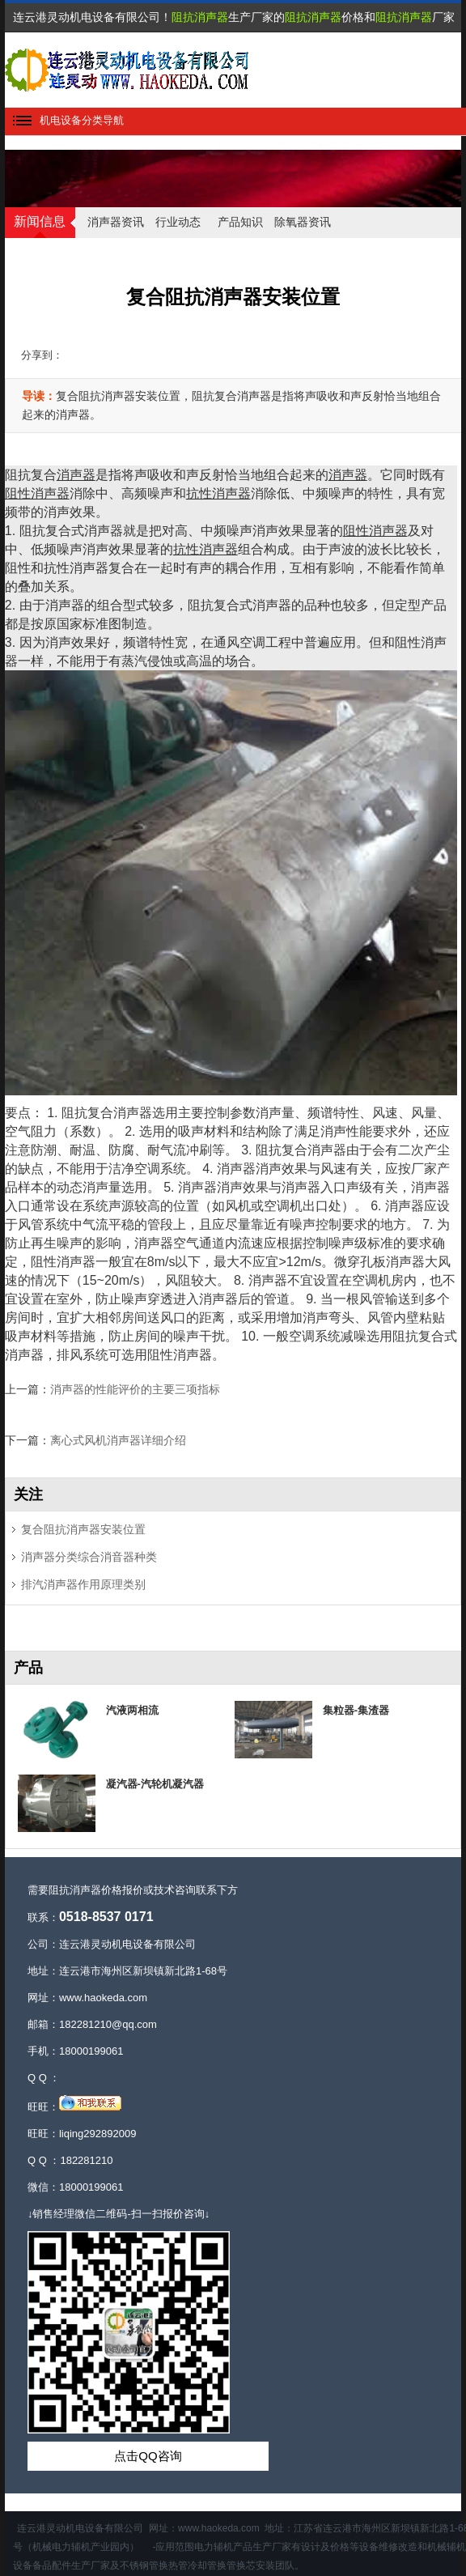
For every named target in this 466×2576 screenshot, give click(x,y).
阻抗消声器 (200, 17)
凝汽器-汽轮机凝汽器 (155, 1784)
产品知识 (240, 221)
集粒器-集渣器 (356, 1710)
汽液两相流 (132, 1710)
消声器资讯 (115, 221)
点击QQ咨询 (147, 2456)
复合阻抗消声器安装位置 (83, 1529)
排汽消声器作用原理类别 (83, 1584)
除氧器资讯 (302, 221)
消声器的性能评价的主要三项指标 (135, 1389)
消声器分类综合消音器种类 (89, 1556)
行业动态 (178, 221)
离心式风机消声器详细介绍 (118, 1440)
